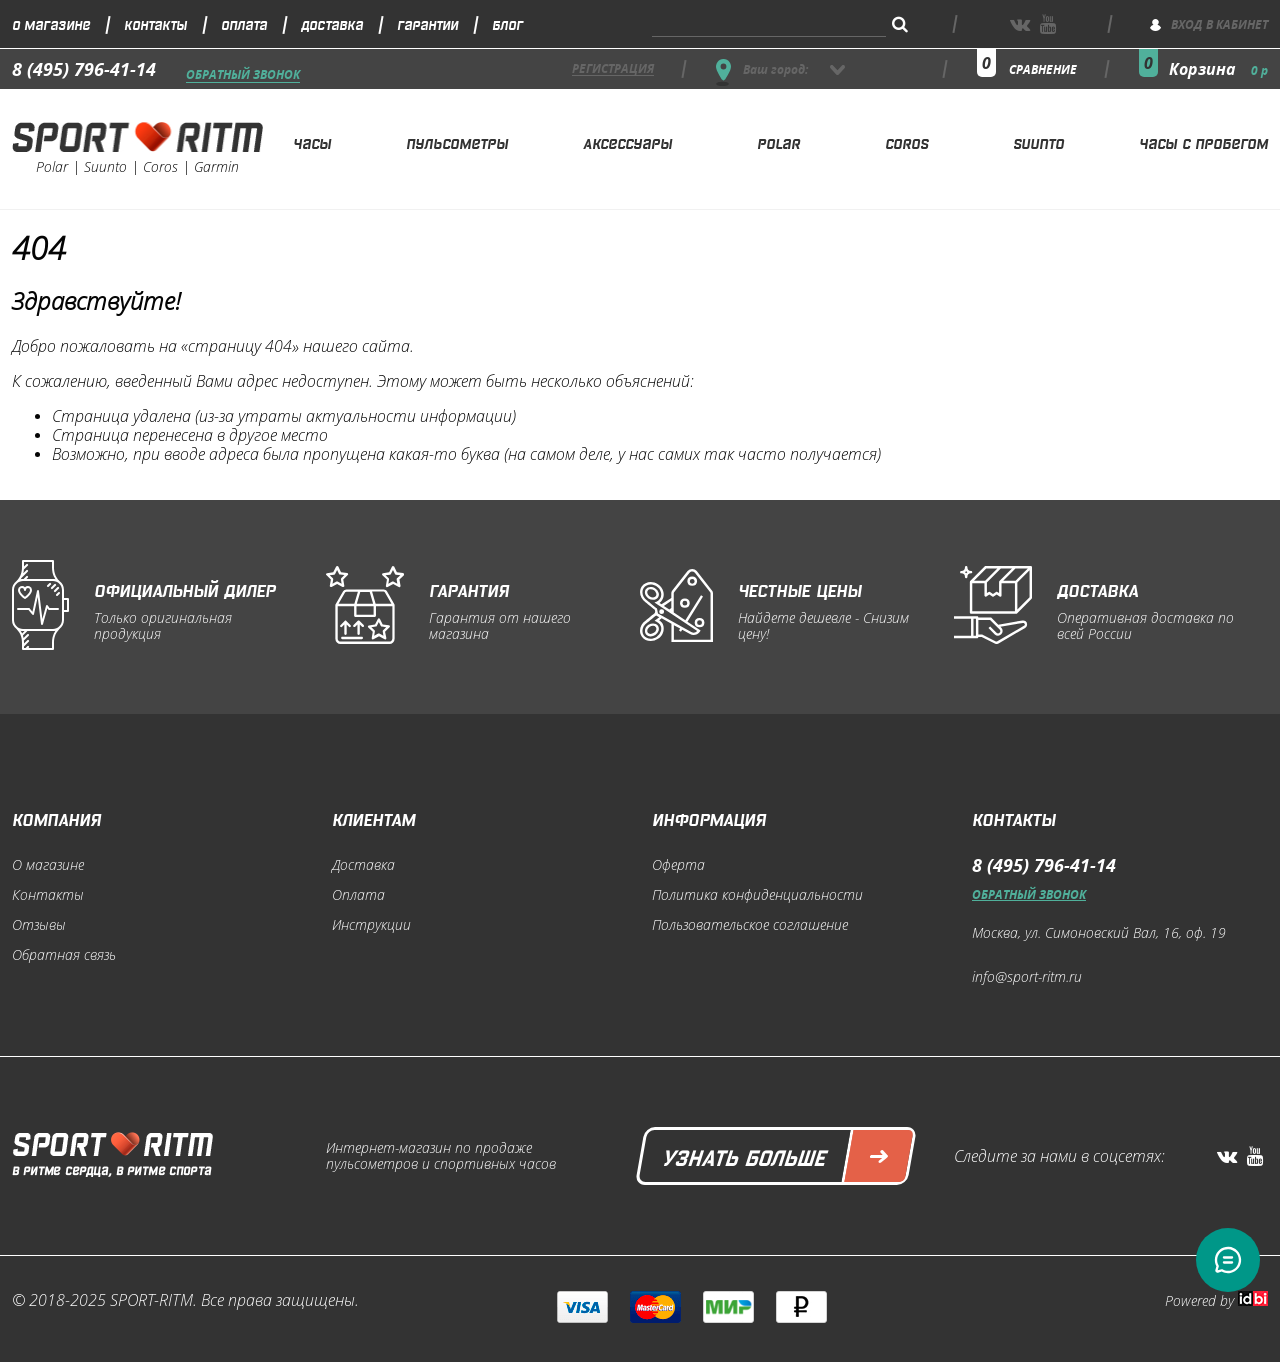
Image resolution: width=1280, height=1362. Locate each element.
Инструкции (371, 925)
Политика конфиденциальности (757, 895)
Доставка (332, 23)
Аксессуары (627, 142)
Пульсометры (457, 142)
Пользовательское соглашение (750, 925)
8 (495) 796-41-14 (84, 69)
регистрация (613, 69)
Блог (507, 23)
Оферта (678, 865)
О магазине (51, 23)
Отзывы (39, 925)
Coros (906, 142)
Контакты (155, 23)
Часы (312, 142)
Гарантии (427, 23)
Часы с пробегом (1203, 142)
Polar (778, 142)
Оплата (244, 23)
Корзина (1218, 69)
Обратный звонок (243, 75)
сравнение (1043, 69)
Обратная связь (64, 955)
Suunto (1038, 142)
